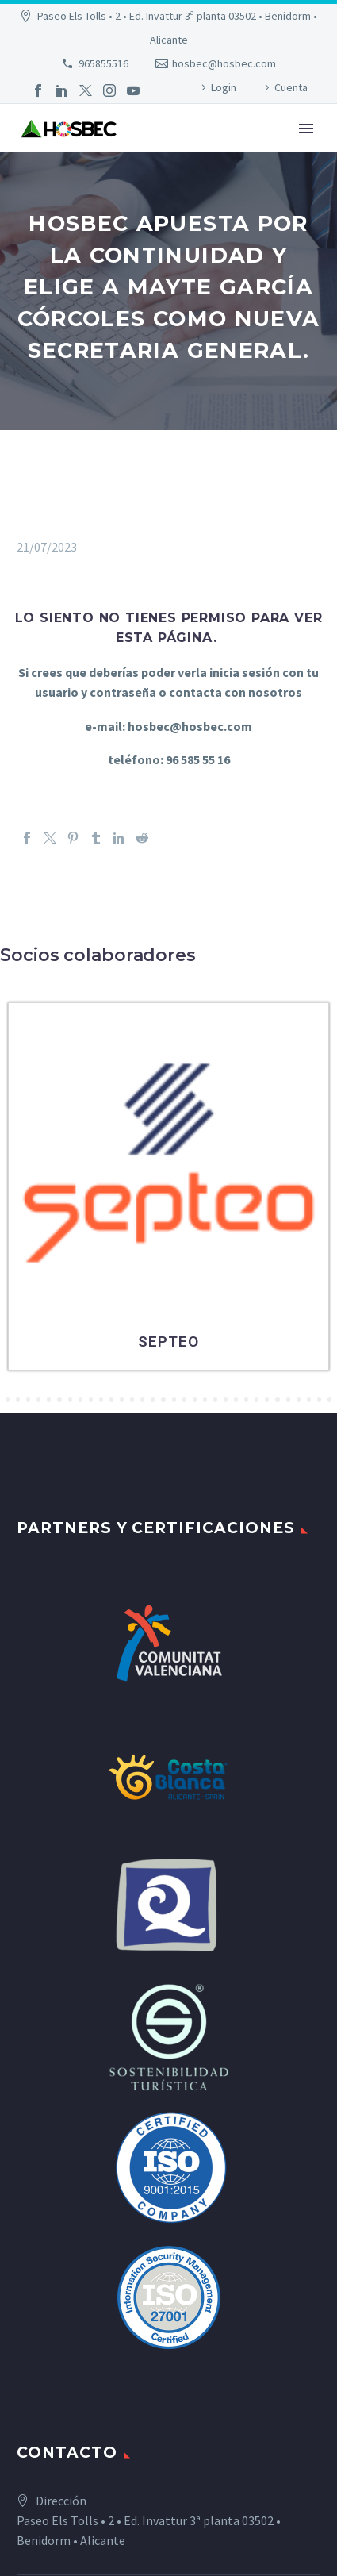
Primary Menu (306, 128)
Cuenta (291, 87)
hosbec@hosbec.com (224, 63)
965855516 (103, 63)
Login (223, 87)
